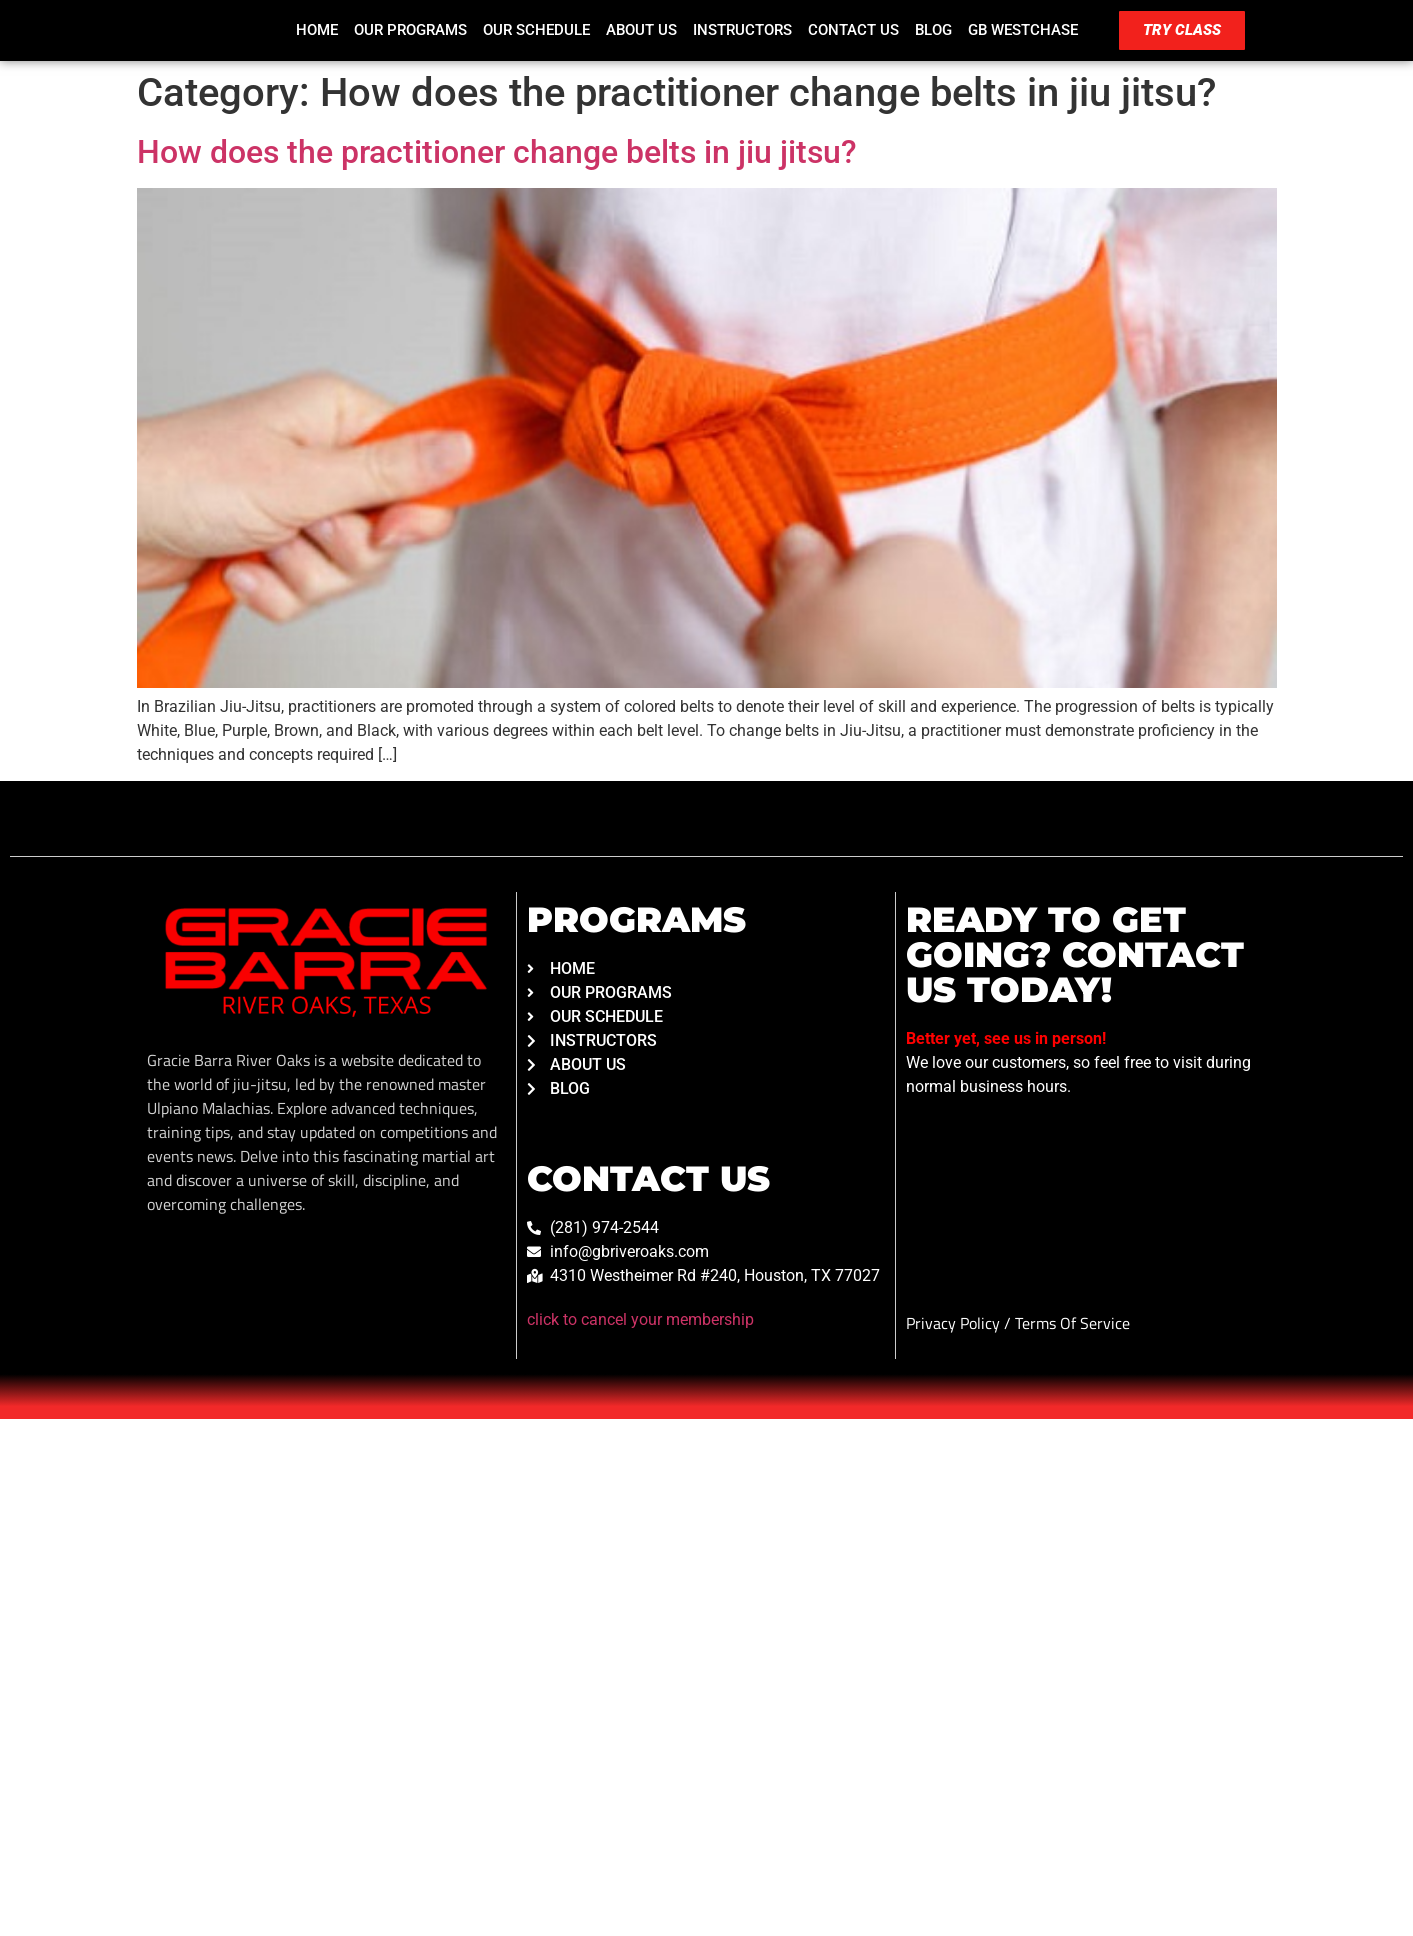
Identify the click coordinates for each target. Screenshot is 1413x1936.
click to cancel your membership (640, 1319)
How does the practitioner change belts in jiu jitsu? (497, 152)
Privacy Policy (955, 1323)
